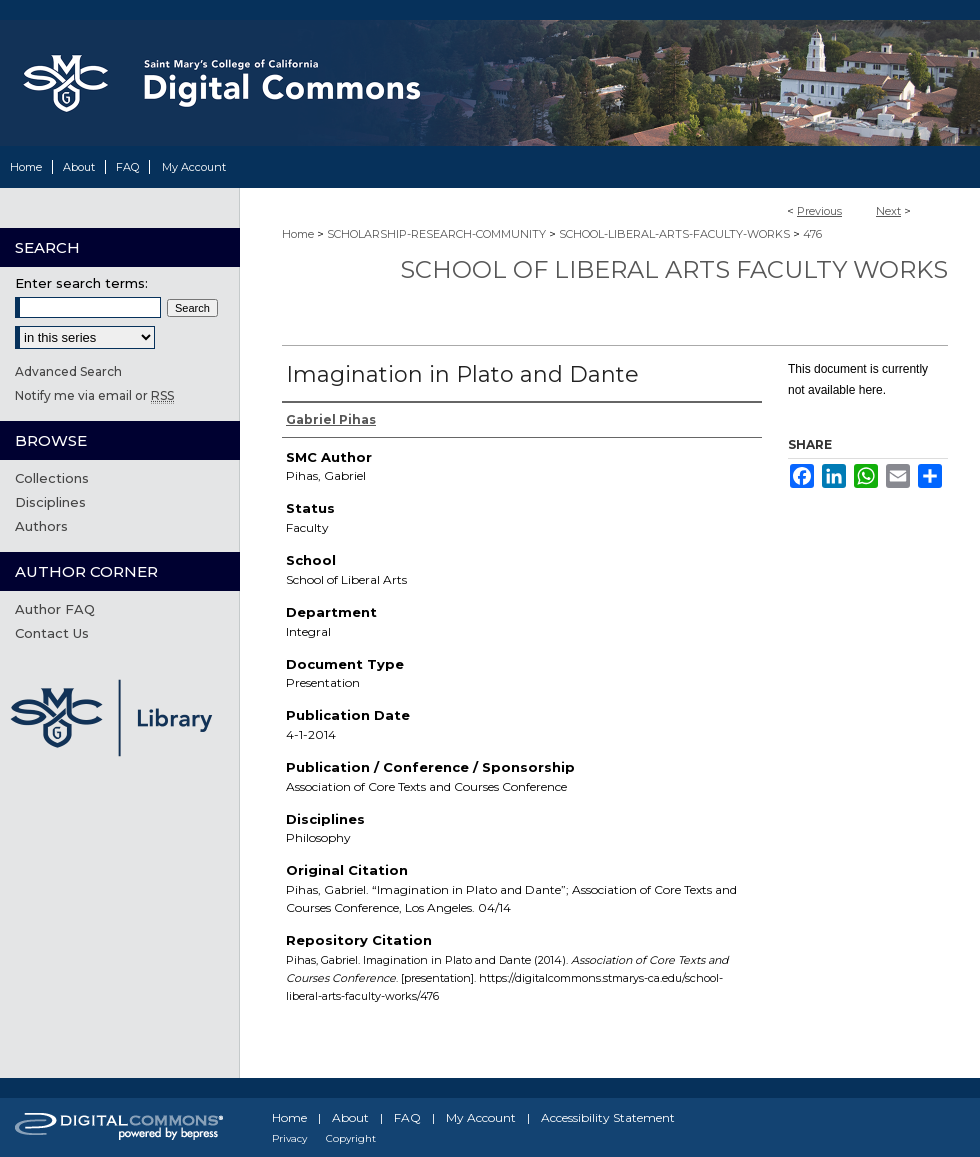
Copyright (351, 1138)
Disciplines (50, 502)
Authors (41, 526)
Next (888, 211)
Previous (819, 211)
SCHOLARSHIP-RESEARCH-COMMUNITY (436, 234)
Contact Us (52, 633)
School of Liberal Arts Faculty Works (674, 269)
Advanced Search (68, 371)
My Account (481, 1117)
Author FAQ (55, 609)
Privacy (289, 1138)
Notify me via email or (94, 395)
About (350, 1117)
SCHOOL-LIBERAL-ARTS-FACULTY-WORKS (674, 234)
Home (298, 234)
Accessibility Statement (608, 1117)
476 (812, 234)
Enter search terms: (81, 283)
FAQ (407, 1117)
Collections (52, 478)
